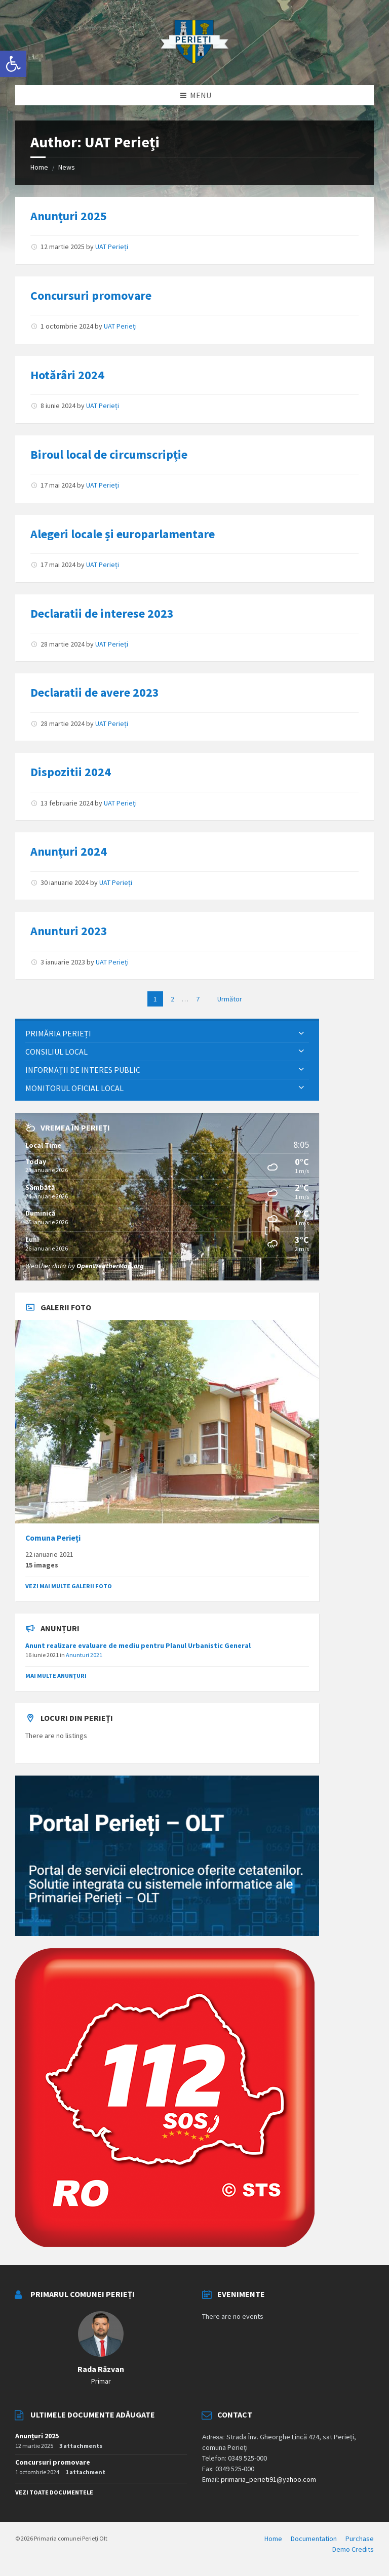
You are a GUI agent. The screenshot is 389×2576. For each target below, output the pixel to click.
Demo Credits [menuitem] (353, 2549)
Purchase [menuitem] (359, 2538)
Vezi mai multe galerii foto (68, 1586)
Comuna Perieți (53, 1538)
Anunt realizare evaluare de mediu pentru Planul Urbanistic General (138, 1645)
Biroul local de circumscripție (108, 454)
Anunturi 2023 (68, 931)
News (66, 167)
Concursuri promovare (90, 295)
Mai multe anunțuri (56, 1675)
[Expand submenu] (301, 1033)
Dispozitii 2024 (70, 772)
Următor (229, 998)
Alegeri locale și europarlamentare (122, 534)
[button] (13, 64)
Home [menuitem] (273, 2538)
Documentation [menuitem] (314, 2538)
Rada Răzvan (100, 2369)
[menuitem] (167, 1033)
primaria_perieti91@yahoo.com (268, 2479)
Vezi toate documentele (54, 2492)
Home (39, 167)
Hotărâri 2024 (67, 375)
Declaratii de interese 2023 (102, 613)
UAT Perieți (111, 246)
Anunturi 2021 (84, 1655)
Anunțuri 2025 (68, 216)
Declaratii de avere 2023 (94, 692)
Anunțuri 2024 (68, 851)
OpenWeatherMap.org (110, 1265)
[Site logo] (194, 65)
